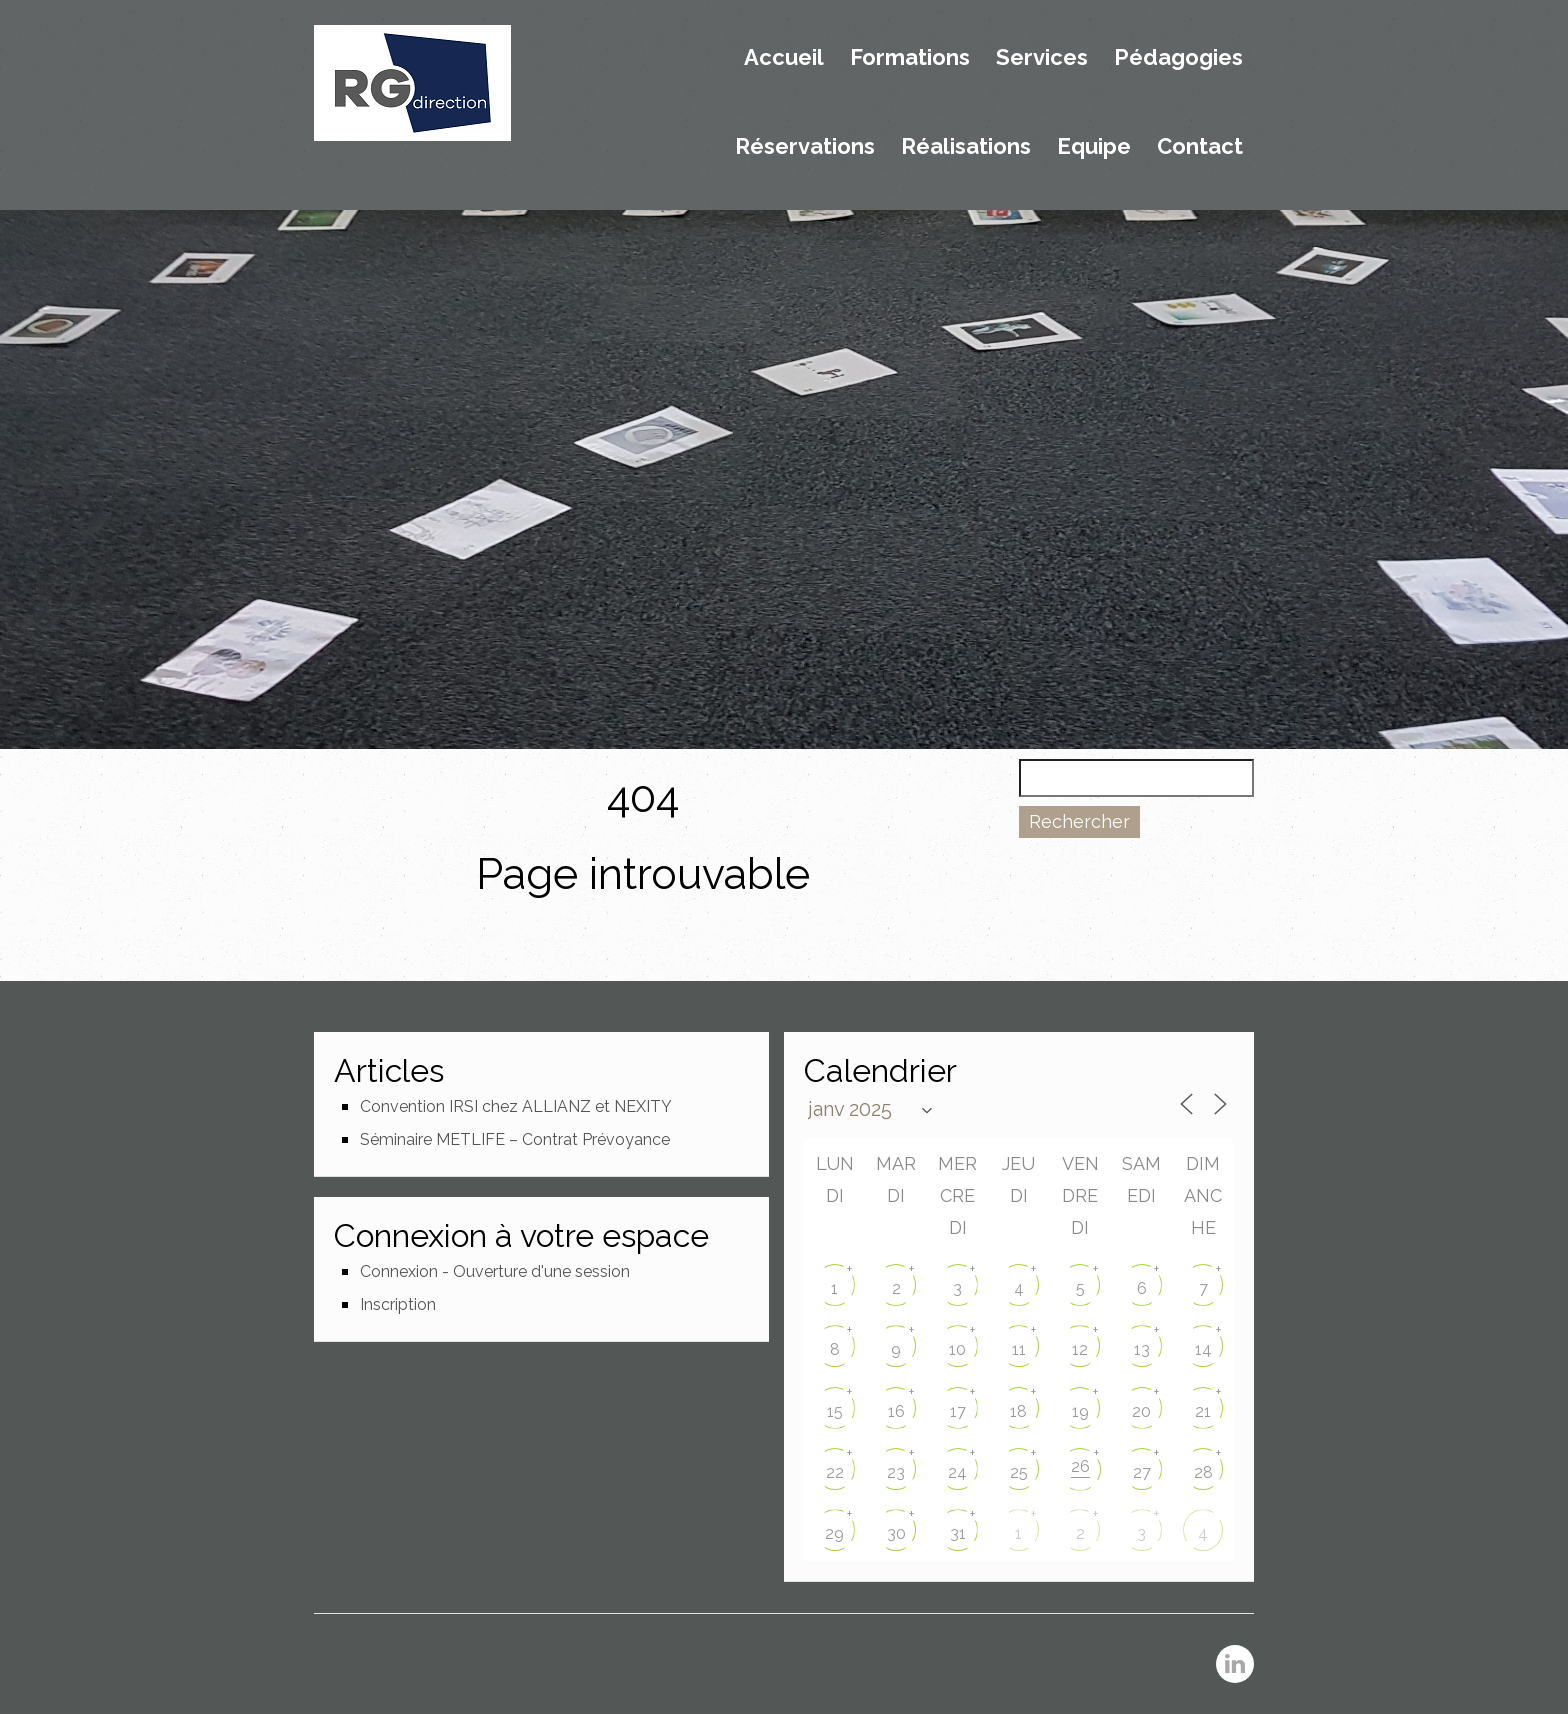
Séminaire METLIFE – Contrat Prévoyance (515, 1139)
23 (896, 1472)
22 (835, 1472)
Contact (1200, 147)
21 (1203, 1411)
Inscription (398, 1304)
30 (896, 1533)
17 (958, 1411)
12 (1080, 1349)
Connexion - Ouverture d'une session (495, 1271)
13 (1142, 1349)
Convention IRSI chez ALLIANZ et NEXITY (516, 1106)
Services (1042, 58)
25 (1019, 1472)
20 (1141, 1411)
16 (896, 1411)
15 (835, 1411)
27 (1142, 1472)
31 (958, 1533)
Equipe (1094, 147)
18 (1018, 1411)
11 (1019, 1349)
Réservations (805, 147)
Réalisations (966, 147)
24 (957, 1472)
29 (834, 1533)
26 (1080, 1466)
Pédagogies (1178, 58)
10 (957, 1349)
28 (1203, 1472)
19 (1080, 1411)
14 (1203, 1349)
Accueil (784, 58)
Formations (910, 58)
